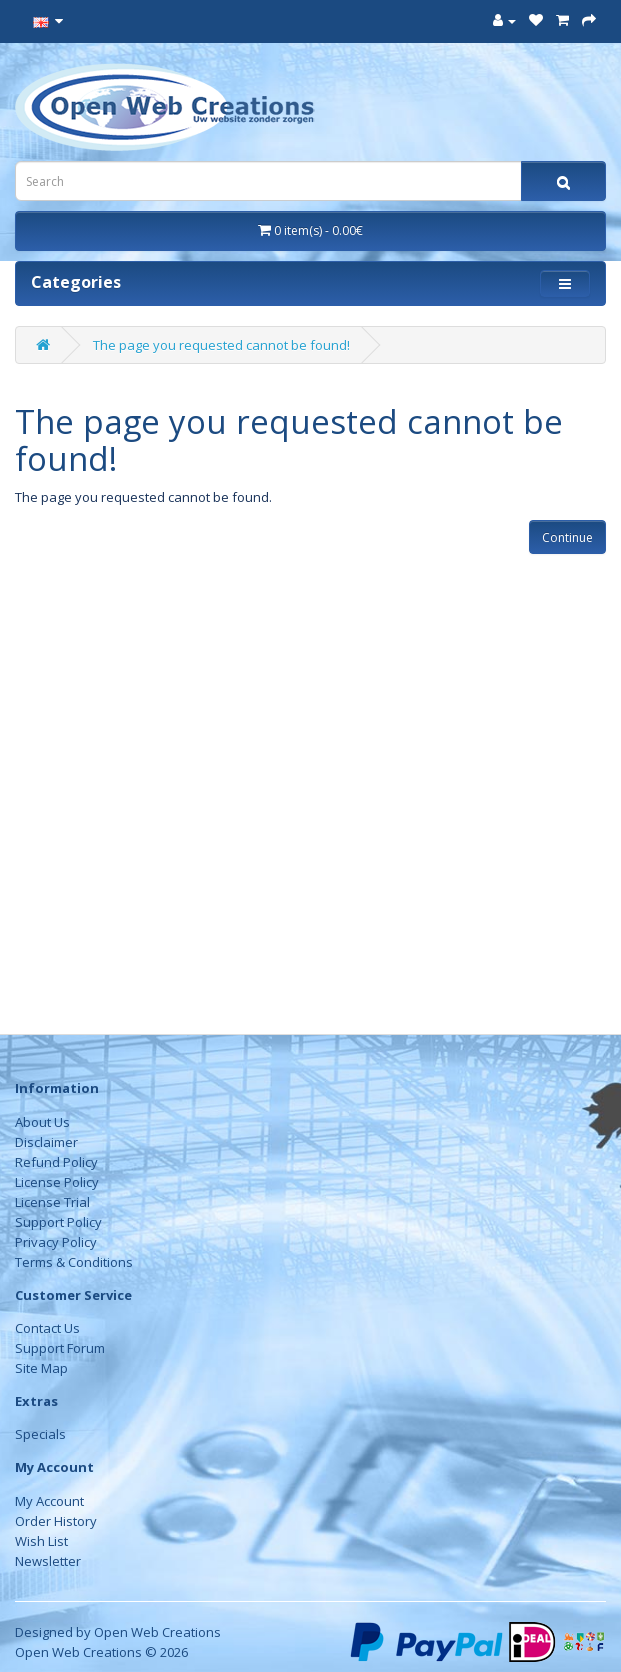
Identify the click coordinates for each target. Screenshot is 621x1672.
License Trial (52, 1202)
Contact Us (47, 1328)
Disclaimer (46, 1142)
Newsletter (48, 1561)
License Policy (57, 1182)
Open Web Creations (157, 1632)
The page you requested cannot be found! (221, 345)
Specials (40, 1434)
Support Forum (60, 1348)
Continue (567, 537)
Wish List (41, 1541)
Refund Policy (56, 1162)
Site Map (41, 1368)
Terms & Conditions (74, 1262)
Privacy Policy (56, 1242)
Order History (56, 1521)
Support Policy (58, 1222)
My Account (49, 1501)
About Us (42, 1122)
